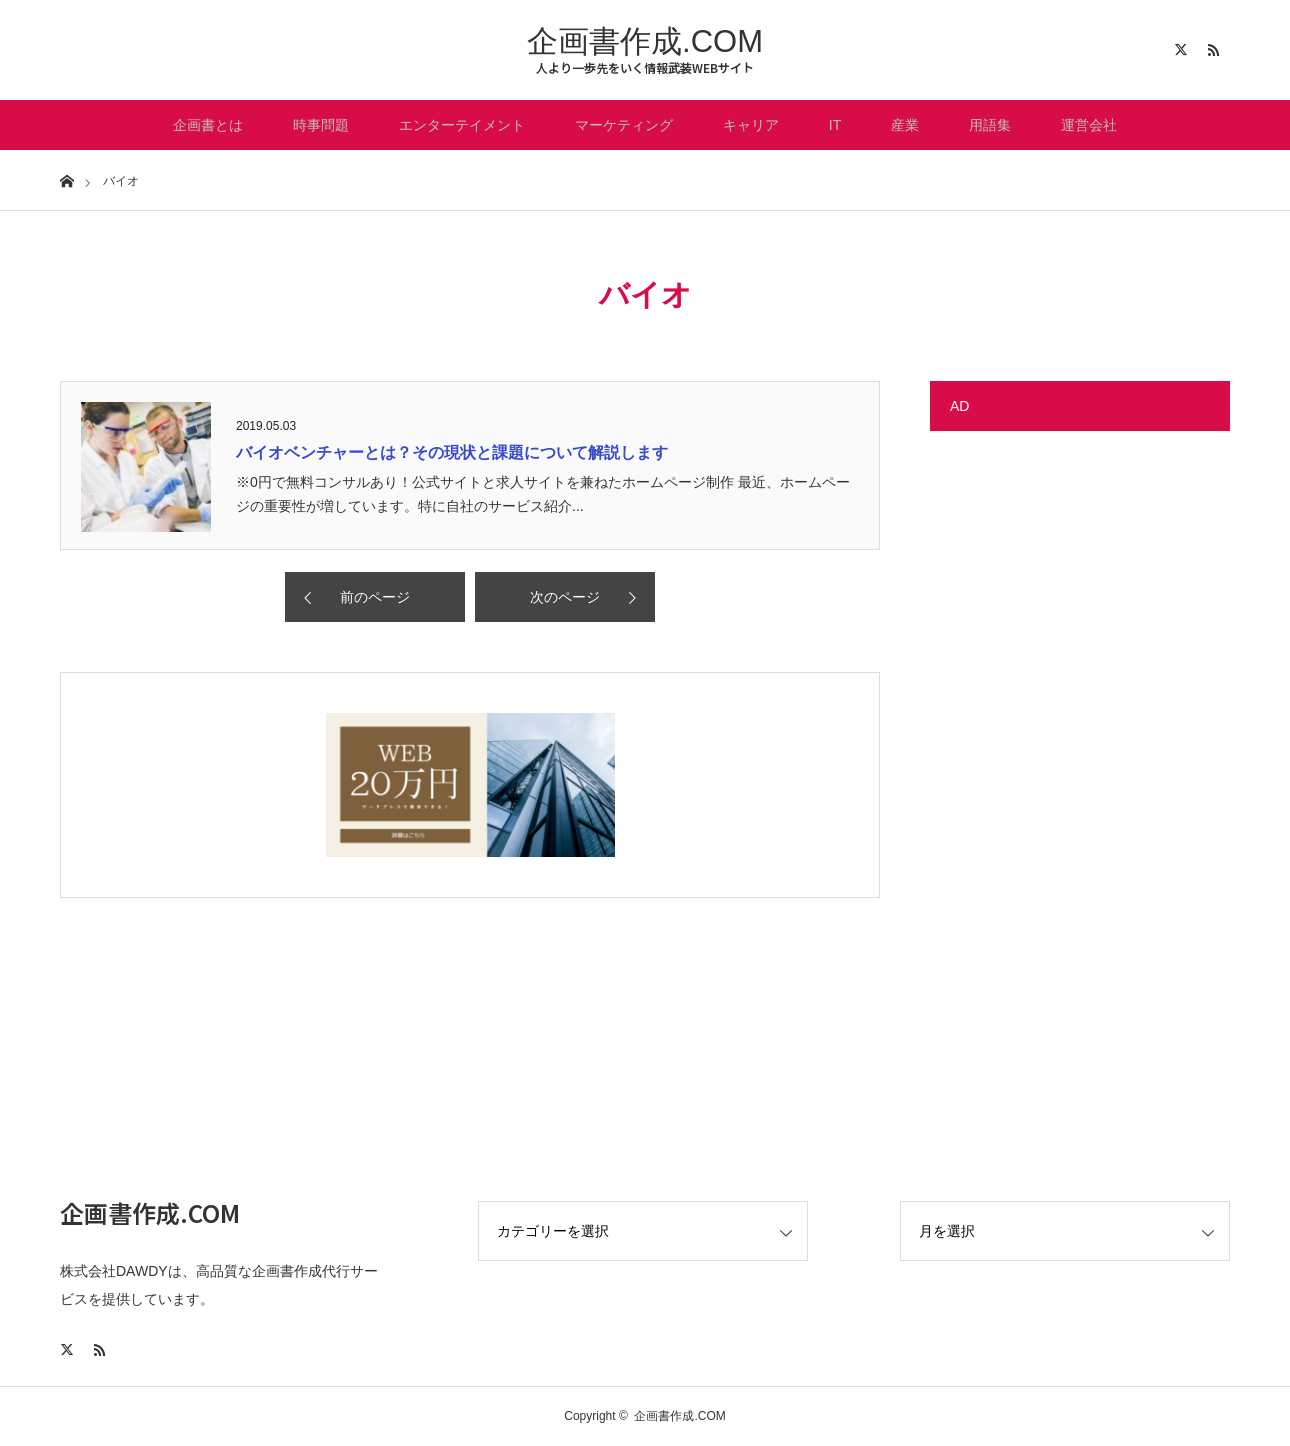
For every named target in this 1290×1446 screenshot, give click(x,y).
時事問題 (321, 125)
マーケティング (624, 125)
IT (835, 125)
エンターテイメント (462, 125)
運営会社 (1089, 125)
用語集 (990, 125)
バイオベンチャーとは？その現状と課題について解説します (452, 452)
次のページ (565, 597)
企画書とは (208, 125)
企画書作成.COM (645, 41)
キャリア (751, 125)
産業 (905, 125)
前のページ (375, 597)
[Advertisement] (1080, 751)
